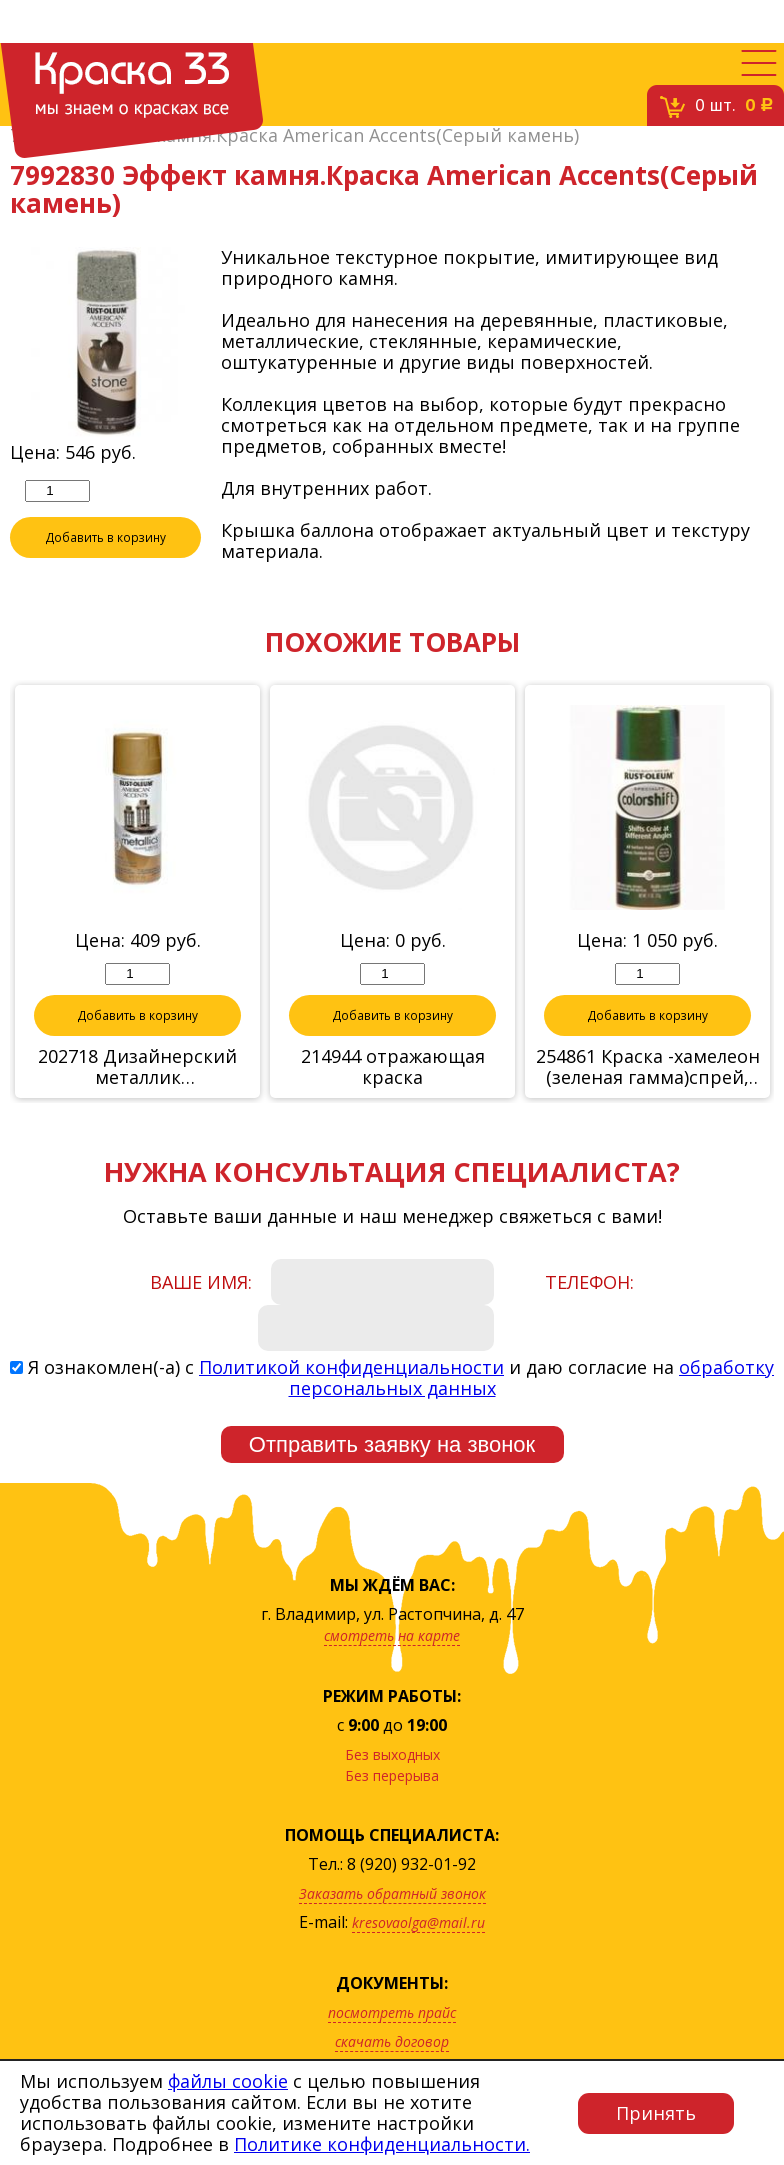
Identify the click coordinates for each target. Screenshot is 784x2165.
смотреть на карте (392, 1636)
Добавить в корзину (106, 538)
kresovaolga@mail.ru (418, 1923)
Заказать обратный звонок (392, 1894)
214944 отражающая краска (393, 1068)
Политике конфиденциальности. (382, 2144)
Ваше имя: (201, 1283)
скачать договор (392, 2042)
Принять (656, 2113)
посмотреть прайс (392, 2013)
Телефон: (589, 1283)
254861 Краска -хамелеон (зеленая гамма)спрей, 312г (648, 1068)
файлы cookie (228, 2081)
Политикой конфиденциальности (351, 1368)
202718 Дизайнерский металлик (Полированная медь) (137, 1068)
